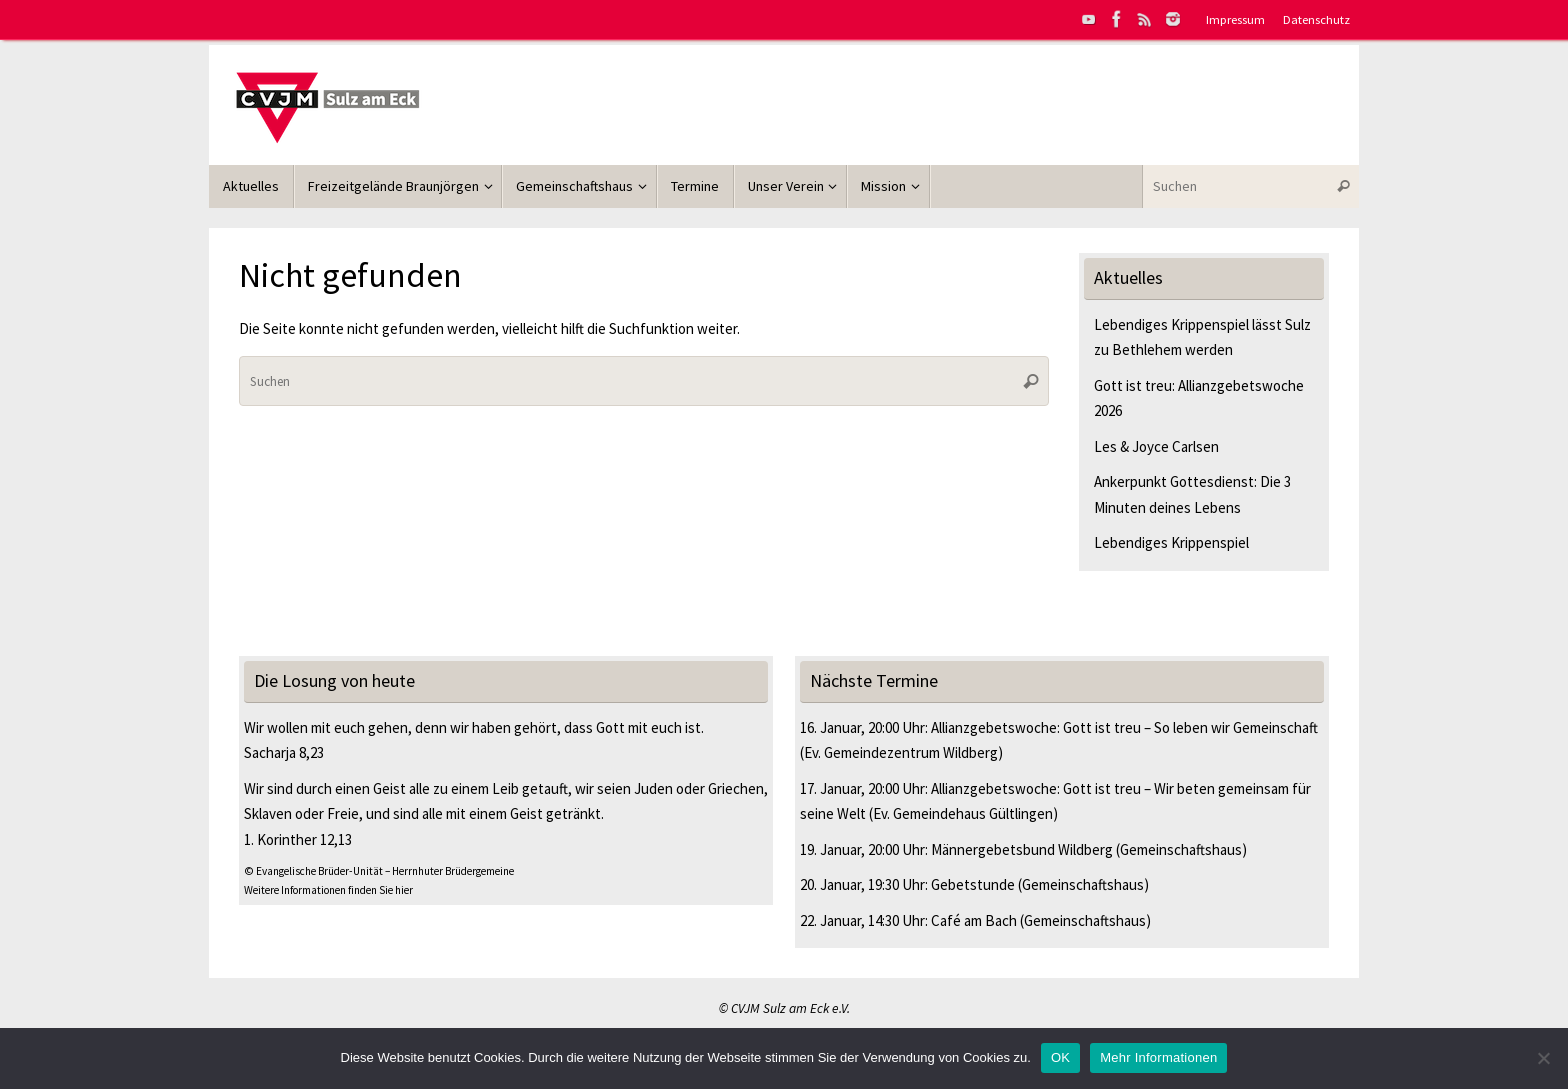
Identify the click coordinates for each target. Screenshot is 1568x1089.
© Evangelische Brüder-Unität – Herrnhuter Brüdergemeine (379, 871)
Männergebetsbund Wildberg (1022, 849)
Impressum (1235, 19)
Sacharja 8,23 (284, 752)
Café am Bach (974, 920)
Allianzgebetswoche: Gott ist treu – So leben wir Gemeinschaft (1124, 727)
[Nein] (1543, 1058)
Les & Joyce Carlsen (1156, 446)
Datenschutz (1316, 19)
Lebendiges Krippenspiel (1171, 542)
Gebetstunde (973, 884)
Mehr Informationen (1158, 1057)
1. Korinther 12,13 (298, 839)
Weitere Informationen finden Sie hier (328, 890)
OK (1060, 1057)
